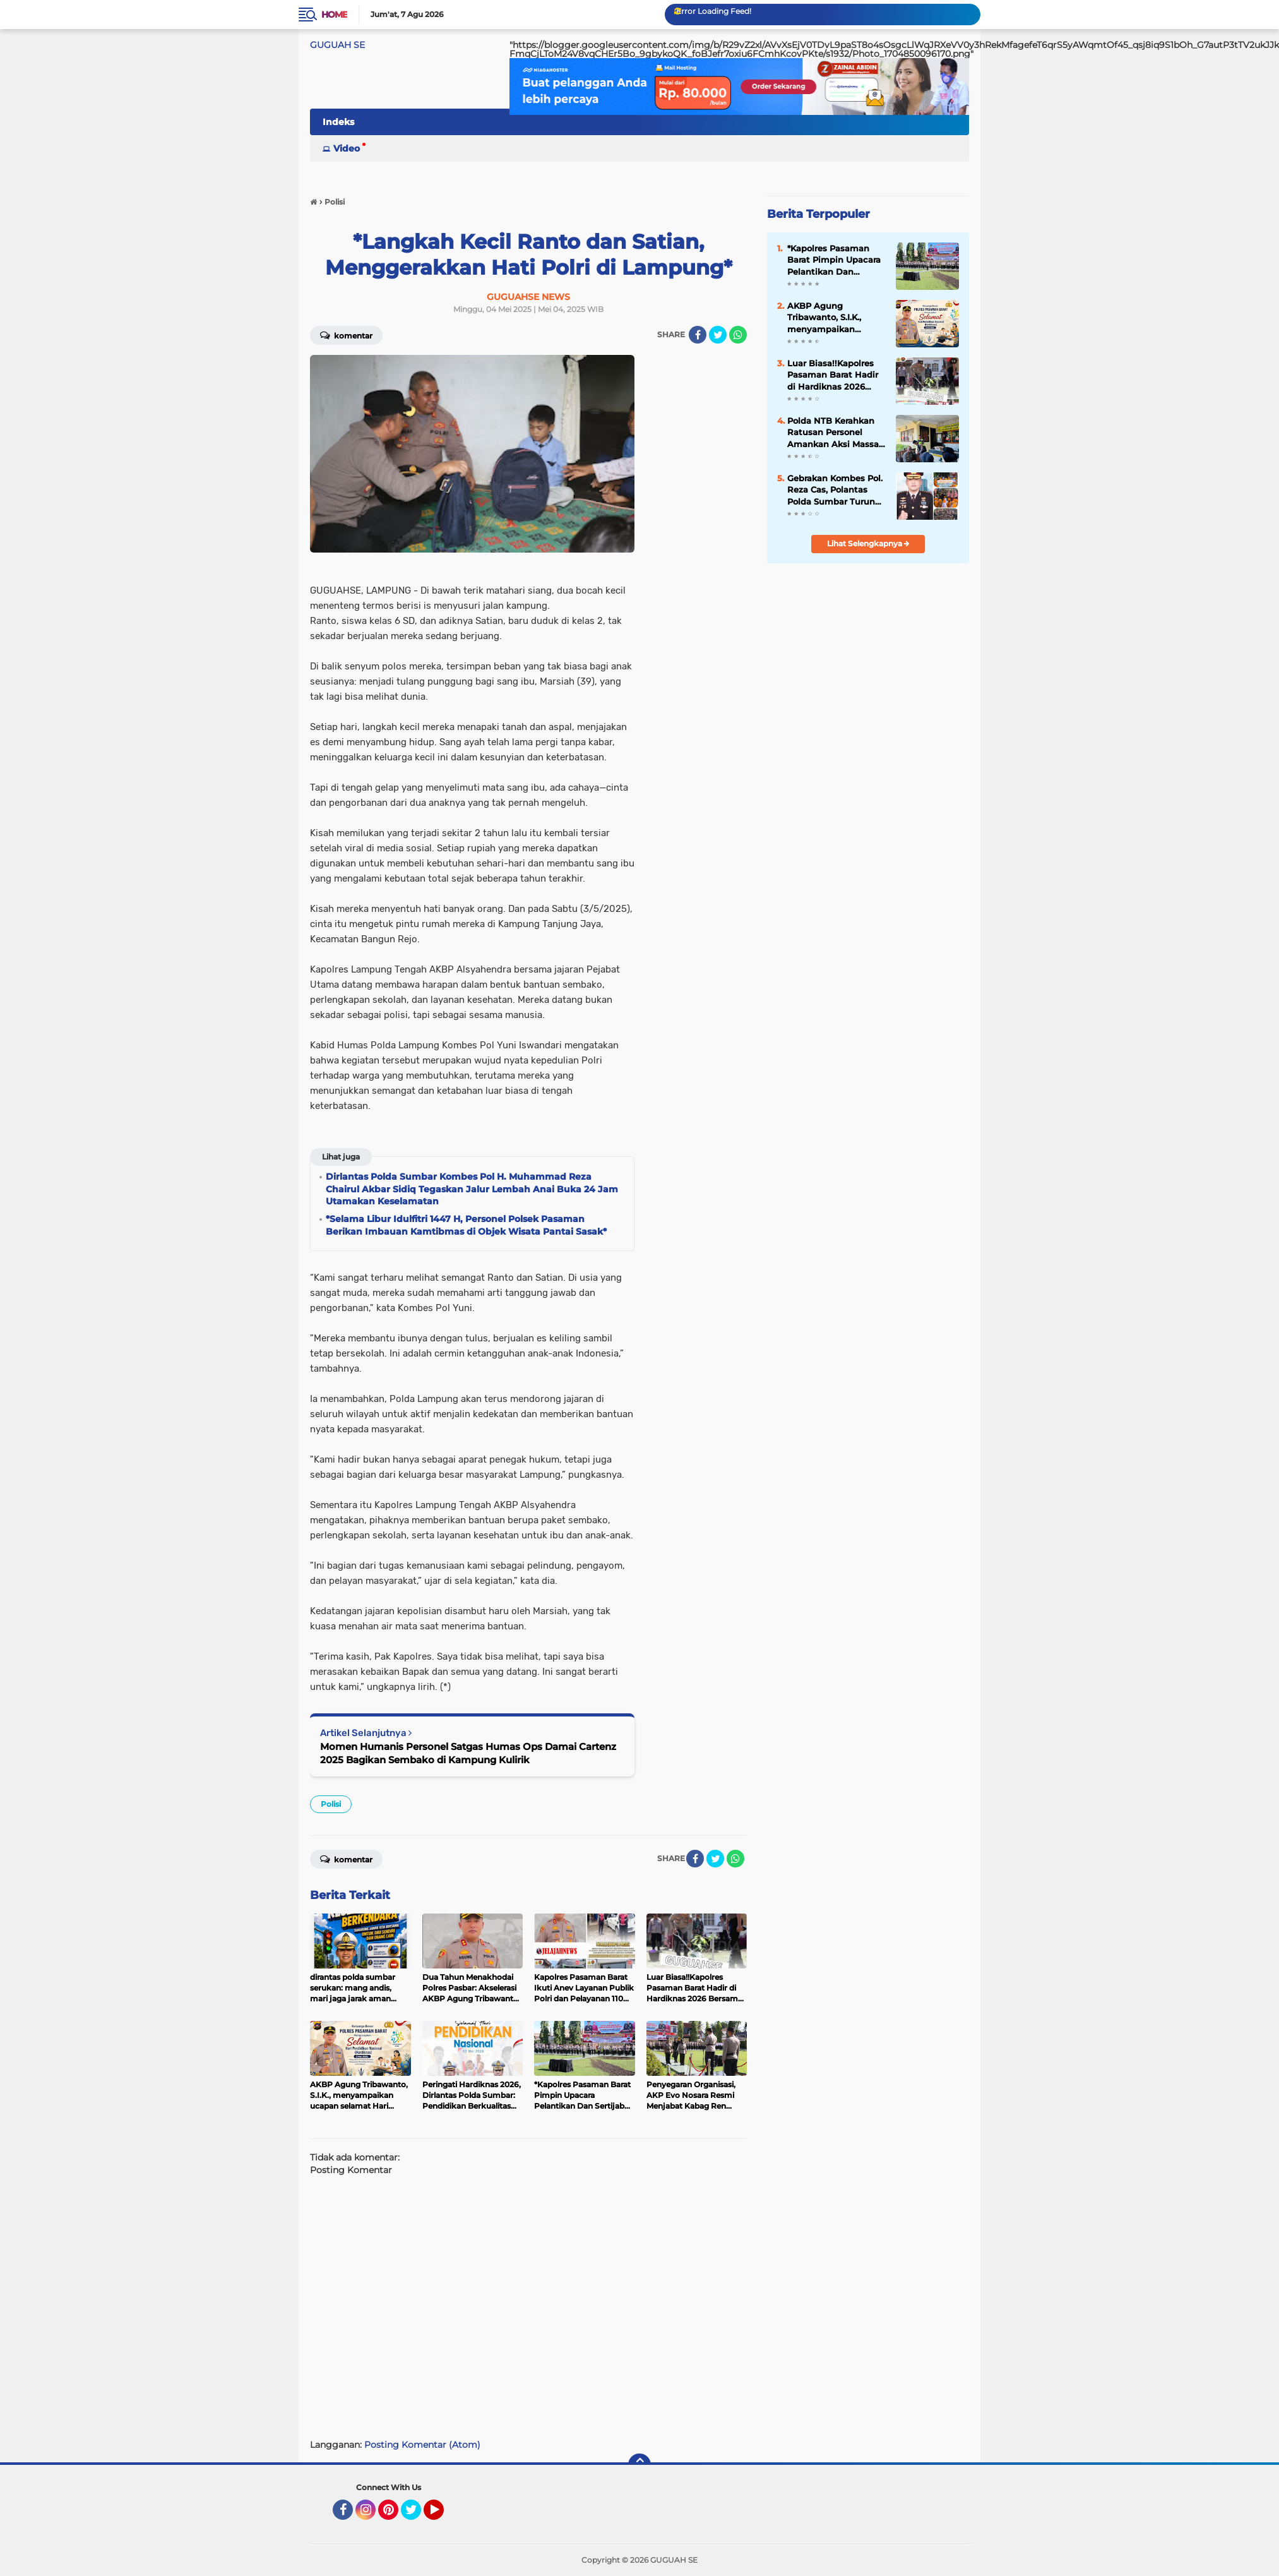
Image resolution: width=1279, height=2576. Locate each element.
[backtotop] (639, 2464)
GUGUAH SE (337, 45)
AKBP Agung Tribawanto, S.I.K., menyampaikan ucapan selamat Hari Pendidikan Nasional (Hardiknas (832, 318)
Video (346, 148)
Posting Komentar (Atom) (422, 2444)
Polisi (331, 1804)
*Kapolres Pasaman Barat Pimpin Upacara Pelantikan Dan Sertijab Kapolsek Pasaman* (834, 260)
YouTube (442, 2515)
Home (334, 14)
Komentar (346, 335)
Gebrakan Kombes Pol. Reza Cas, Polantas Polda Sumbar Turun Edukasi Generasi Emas (835, 490)
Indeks (338, 122)
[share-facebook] (697, 335)
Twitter (416, 2515)
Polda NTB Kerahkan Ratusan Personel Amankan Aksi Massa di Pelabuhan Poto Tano (833, 433)
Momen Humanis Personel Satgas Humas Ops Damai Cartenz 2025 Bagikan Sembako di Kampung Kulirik (468, 1753)
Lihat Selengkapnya (868, 543)
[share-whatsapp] (738, 335)
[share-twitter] (718, 335)
